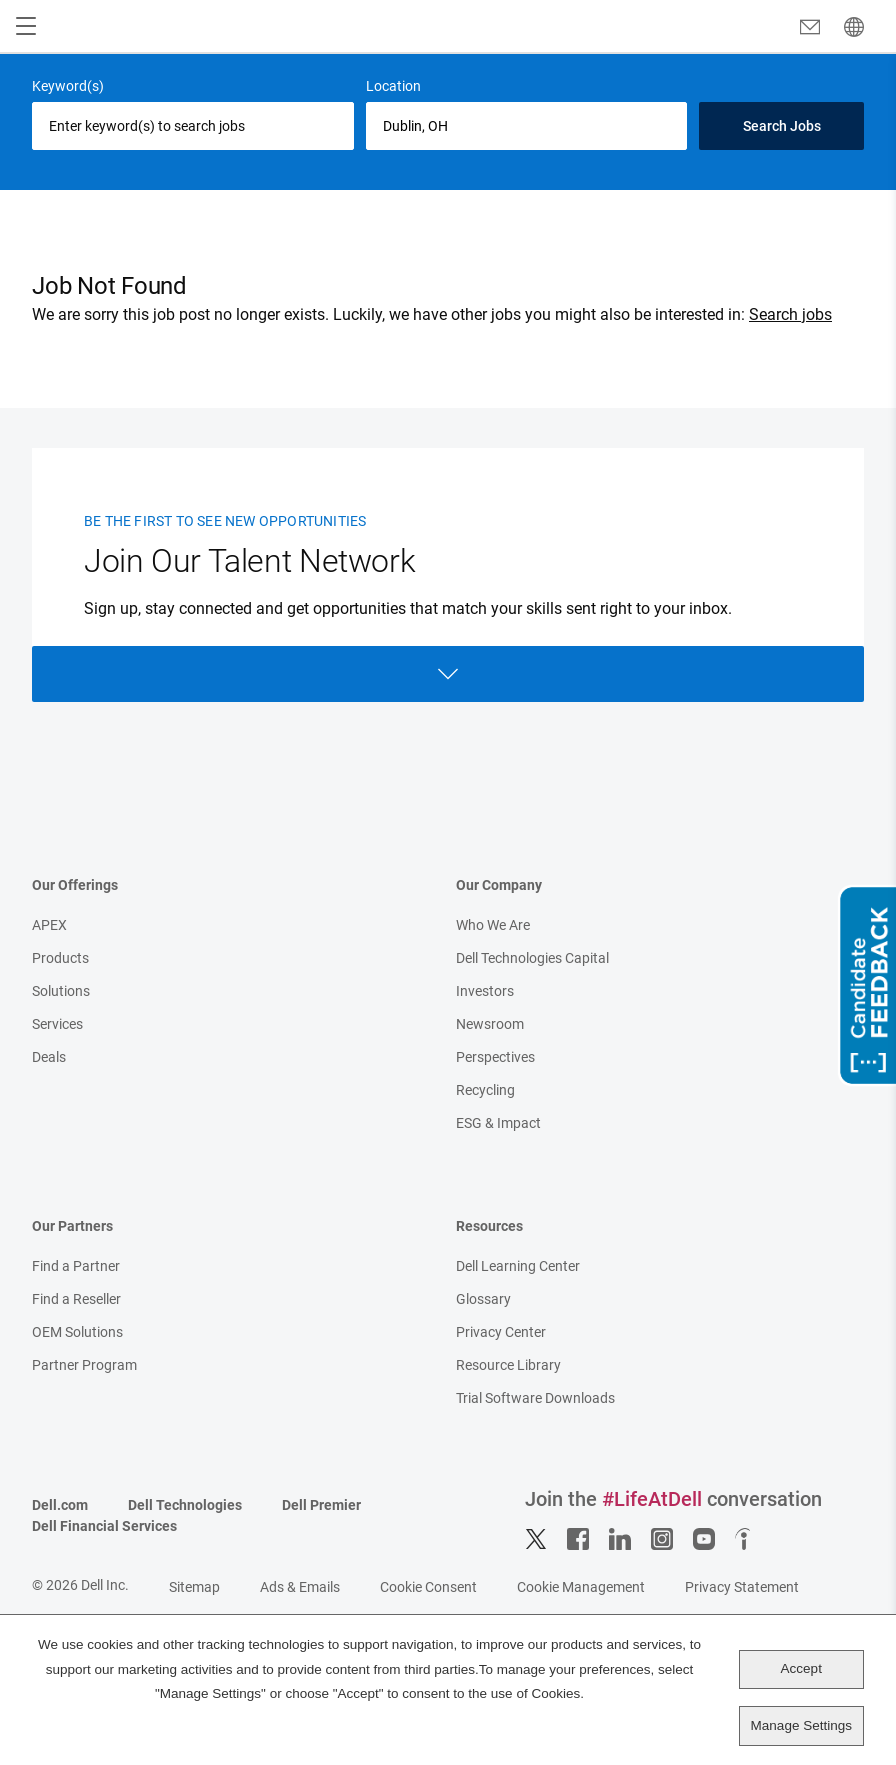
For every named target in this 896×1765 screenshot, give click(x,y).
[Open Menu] (26, 27)
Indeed (746, 1539)
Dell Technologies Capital (532, 958)
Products (60, 958)
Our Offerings (75, 885)
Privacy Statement (742, 1587)
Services (57, 1024)
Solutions (61, 991)
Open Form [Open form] (448, 674)
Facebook (578, 1539)
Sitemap (194, 1587)
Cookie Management (581, 1587)
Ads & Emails (300, 1587)
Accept (801, 1668)
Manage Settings (801, 1725)
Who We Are (493, 925)
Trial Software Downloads (535, 1398)
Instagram (662, 1539)
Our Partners (72, 1226)
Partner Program (84, 1365)
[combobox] (527, 126)
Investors (485, 991)
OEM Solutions (77, 1332)
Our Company (499, 885)
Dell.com (60, 1505)
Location (393, 86)
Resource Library (508, 1365)
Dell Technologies (185, 1505)
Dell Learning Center (518, 1266)
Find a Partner (76, 1266)
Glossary (483, 1299)
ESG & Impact (498, 1123)
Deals (49, 1057)
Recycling (485, 1090)
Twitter (536, 1539)
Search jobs (790, 314)
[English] (854, 27)
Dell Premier (321, 1505)
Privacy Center (501, 1332)
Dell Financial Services (104, 1526)
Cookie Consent (428, 1587)
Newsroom (490, 1024)
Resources (489, 1226)
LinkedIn (620, 1539)
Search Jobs (782, 126)
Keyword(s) (68, 86)
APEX (49, 925)
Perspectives (495, 1057)
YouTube (704, 1539)
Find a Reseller (76, 1299)
